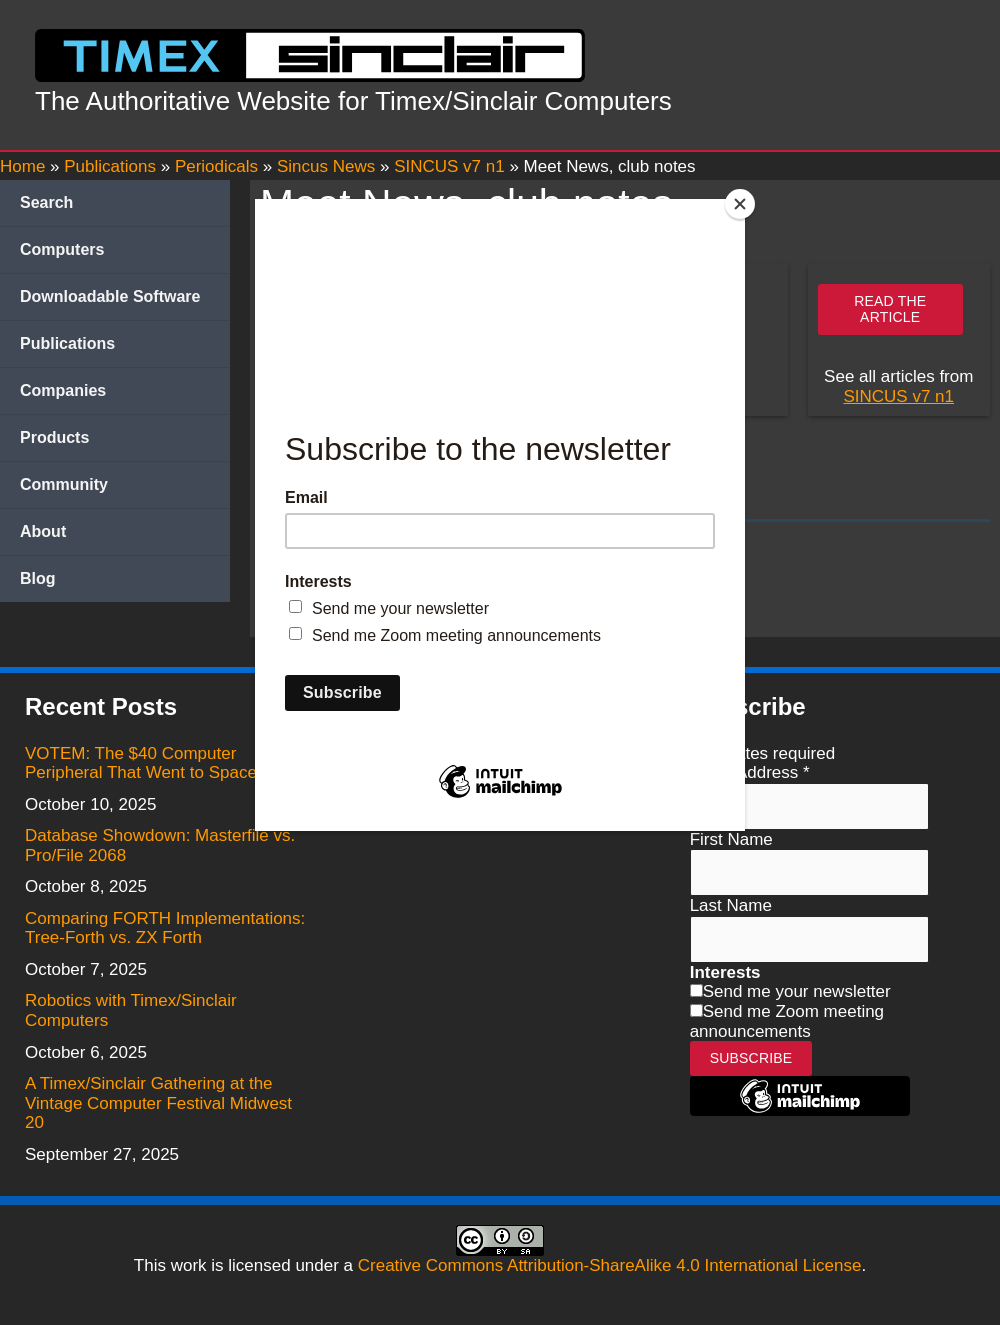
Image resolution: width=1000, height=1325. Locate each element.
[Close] (740, 204)
